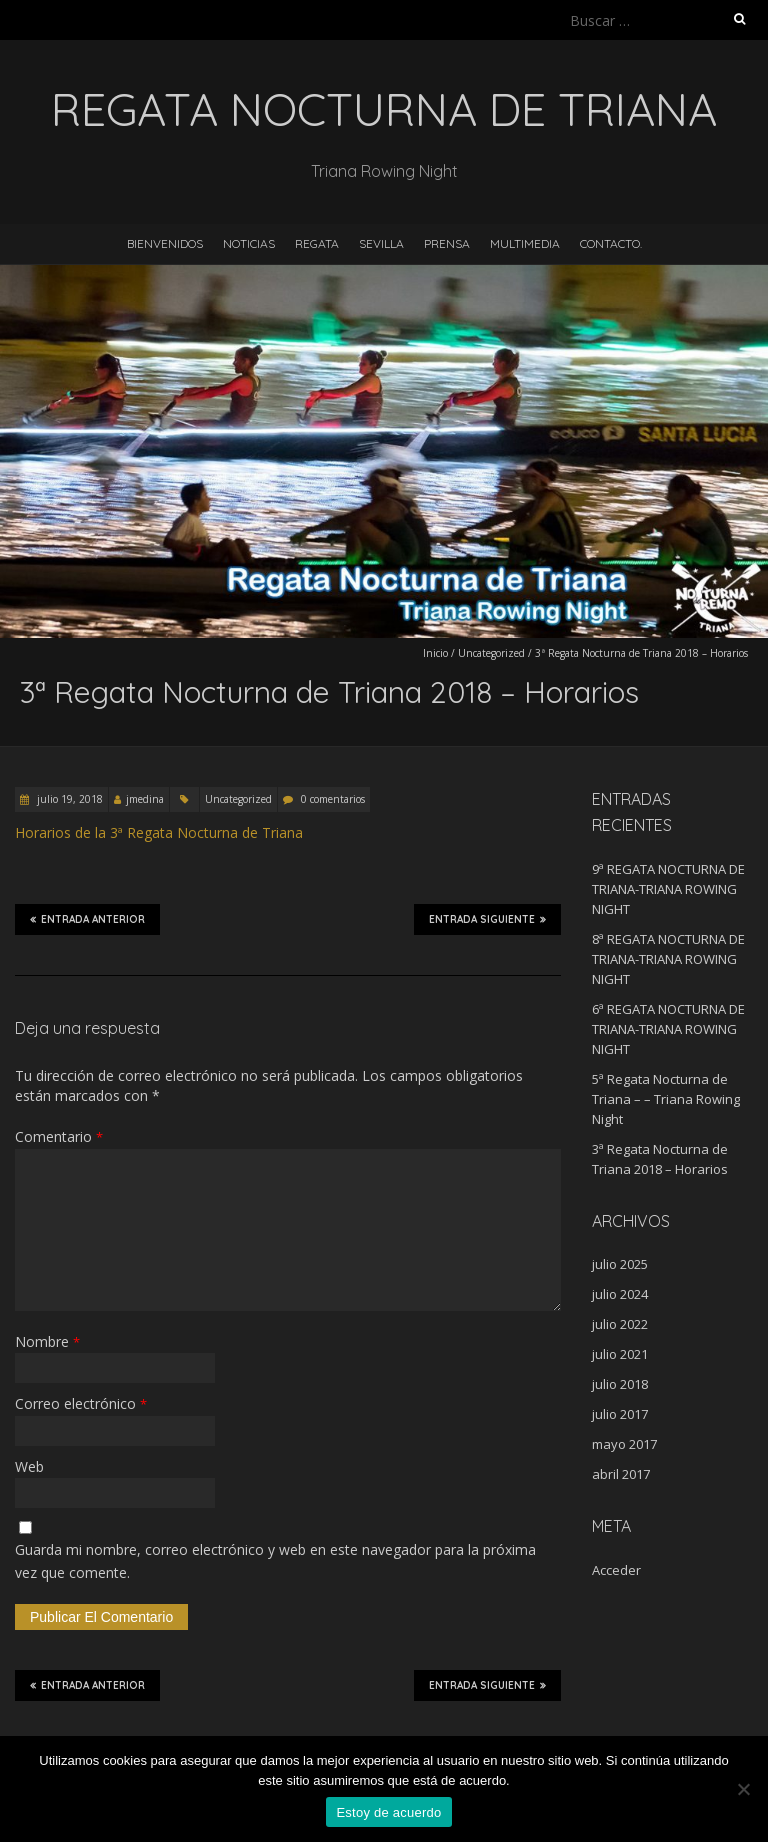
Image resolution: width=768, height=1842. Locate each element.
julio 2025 (620, 1264)
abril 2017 (621, 1474)
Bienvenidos (165, 243)
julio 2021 (620, 1354)
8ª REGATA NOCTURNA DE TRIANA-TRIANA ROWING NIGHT (668, 959)
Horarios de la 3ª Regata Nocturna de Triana (159, 832)
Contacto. (611, 243)
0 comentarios (333, 799)
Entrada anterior (87, 919)
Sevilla (381, 243)
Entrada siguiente (487, 919)
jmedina (145, 799)
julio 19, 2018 (68, 799)
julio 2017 (620, 1414)
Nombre (47, 1341)
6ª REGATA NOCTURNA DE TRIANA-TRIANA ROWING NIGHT (668, 1029)
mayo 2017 (624, 1444)
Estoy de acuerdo (388, 1812)
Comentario (59, 1136)
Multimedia (525, 243)
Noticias (249, 243)
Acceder (616, 1570)
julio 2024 (620, 1294)
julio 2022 (620, 1324)
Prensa (447, 243)
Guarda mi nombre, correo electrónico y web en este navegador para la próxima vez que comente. (275, 1560)
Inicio (435, 653)
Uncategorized (491, 653)
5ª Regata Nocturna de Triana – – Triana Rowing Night (666, 1099)
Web (29, 1466)
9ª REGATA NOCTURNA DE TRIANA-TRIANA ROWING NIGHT (668, 889)
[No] (743, 1789)
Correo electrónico (81, 1403)
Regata (317, 243)
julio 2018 (620, 1384)
